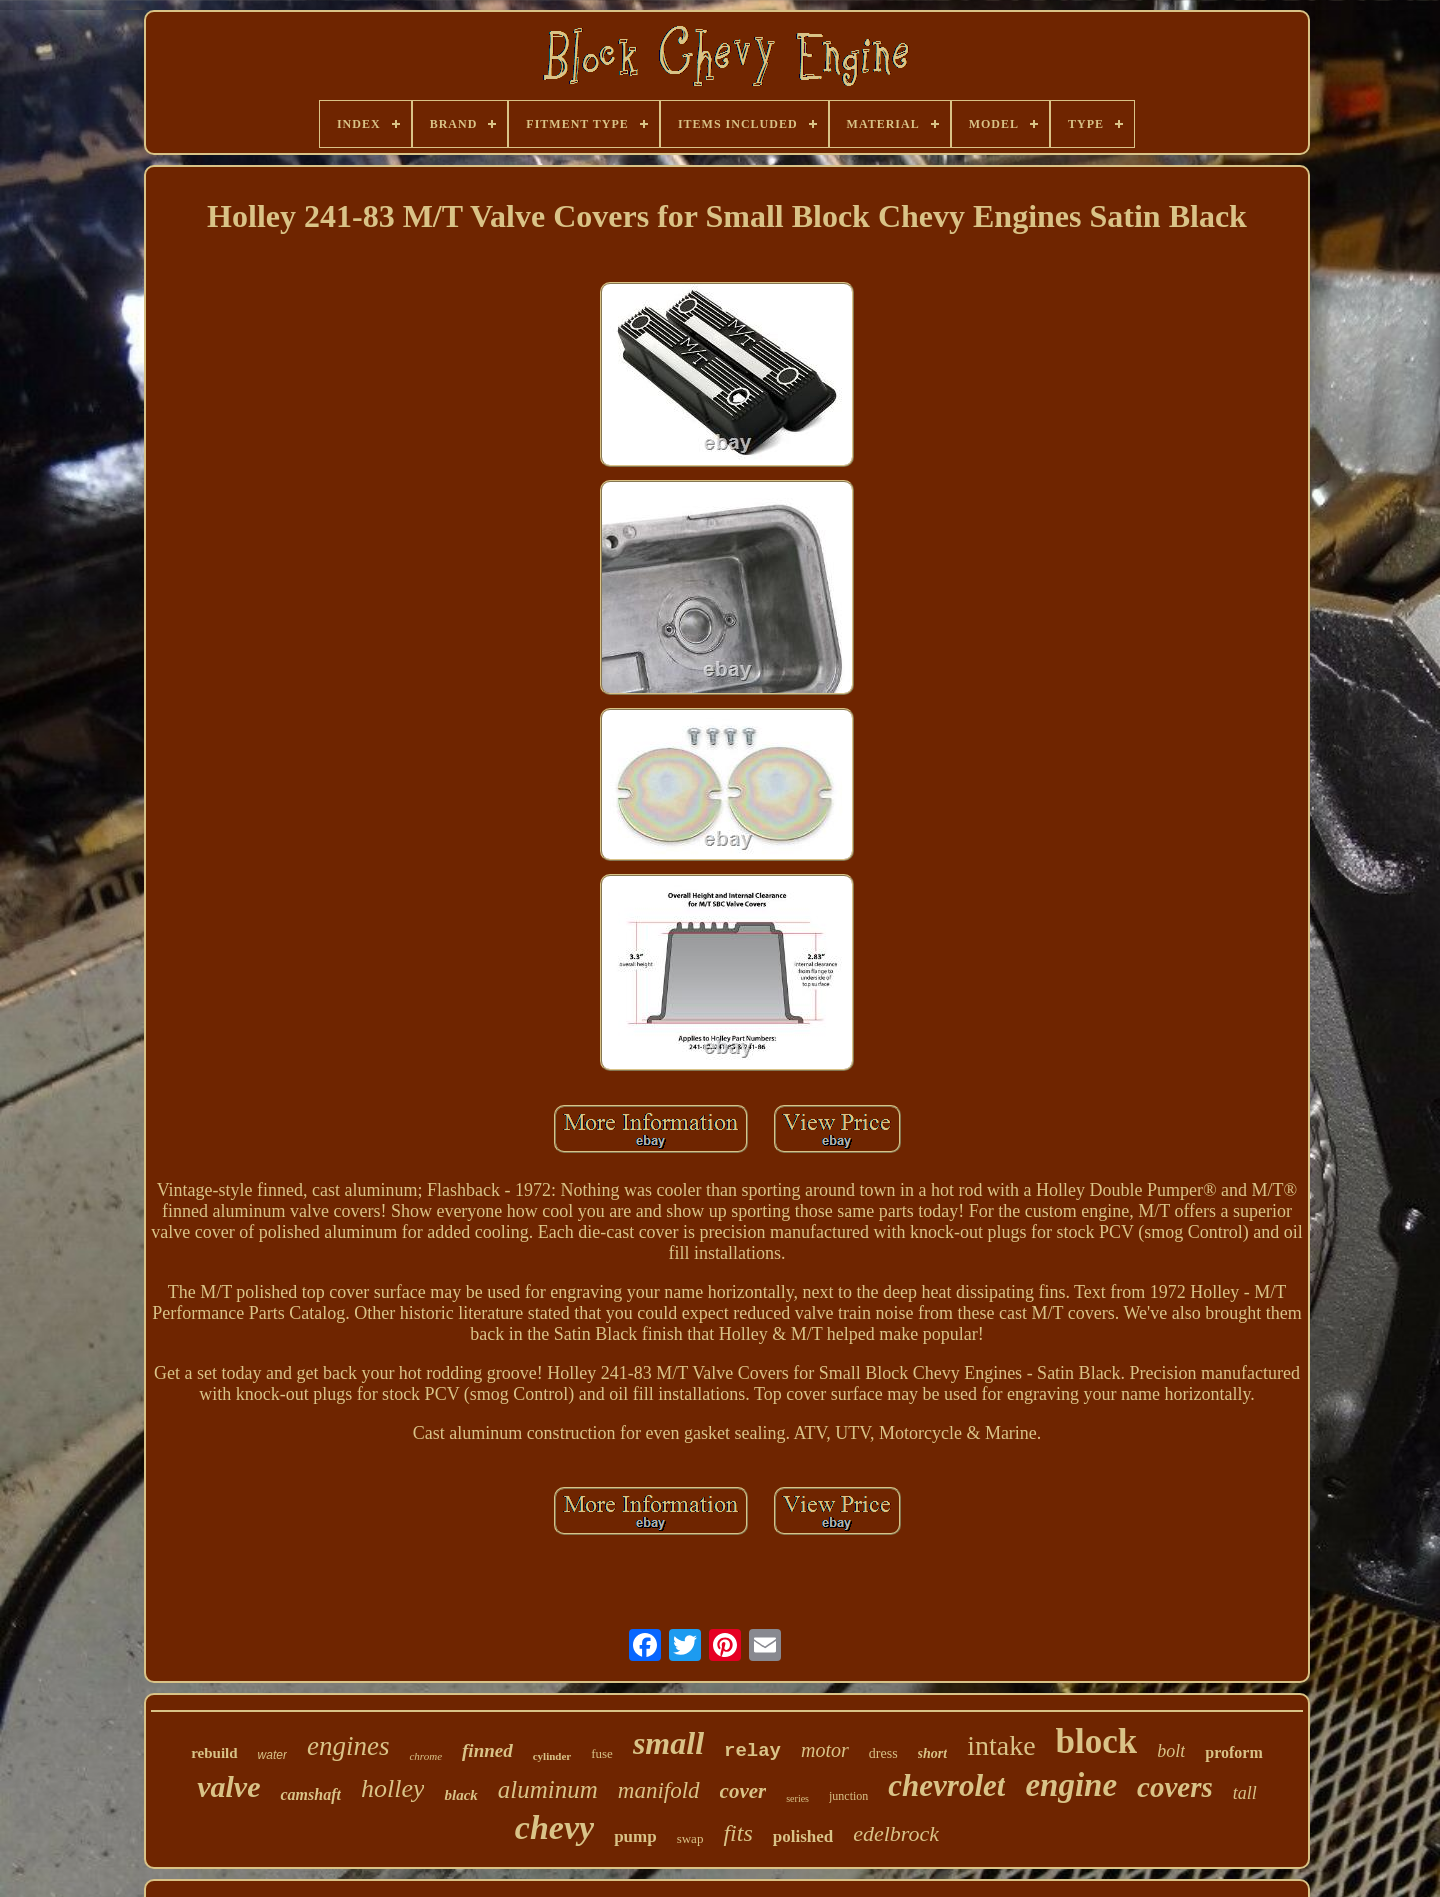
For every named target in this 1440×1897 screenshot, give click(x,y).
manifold (659, 1790)
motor (825, 1750)
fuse (602, 1753)
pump (635, 1836)
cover (743, 1791)
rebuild (214, 1753)
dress (883, 1753)
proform (1233, 1752)
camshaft (310, 1794)
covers (1175, 1787)
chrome (425, 1756)
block (1097, 1741)
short (933, 1753)
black (460, 1795)
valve (228, 1786)
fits (737, 1833)
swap (690, 1838)
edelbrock (896, 1833)
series (797, 1798)
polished (803, 1836)
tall (1245, 1793)
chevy (554, 1827)
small (668, 1743)
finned (487, 1750)
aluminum (548, 1789)
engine (1071, 1785)
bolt (1171, 1751)
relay (752, 1751)
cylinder (552, 1756)
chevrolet (946, 1785)
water (272, 1755)
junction (848, 1796)
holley (393, 1788)
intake (1001, 1745)
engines (348, 1746)
